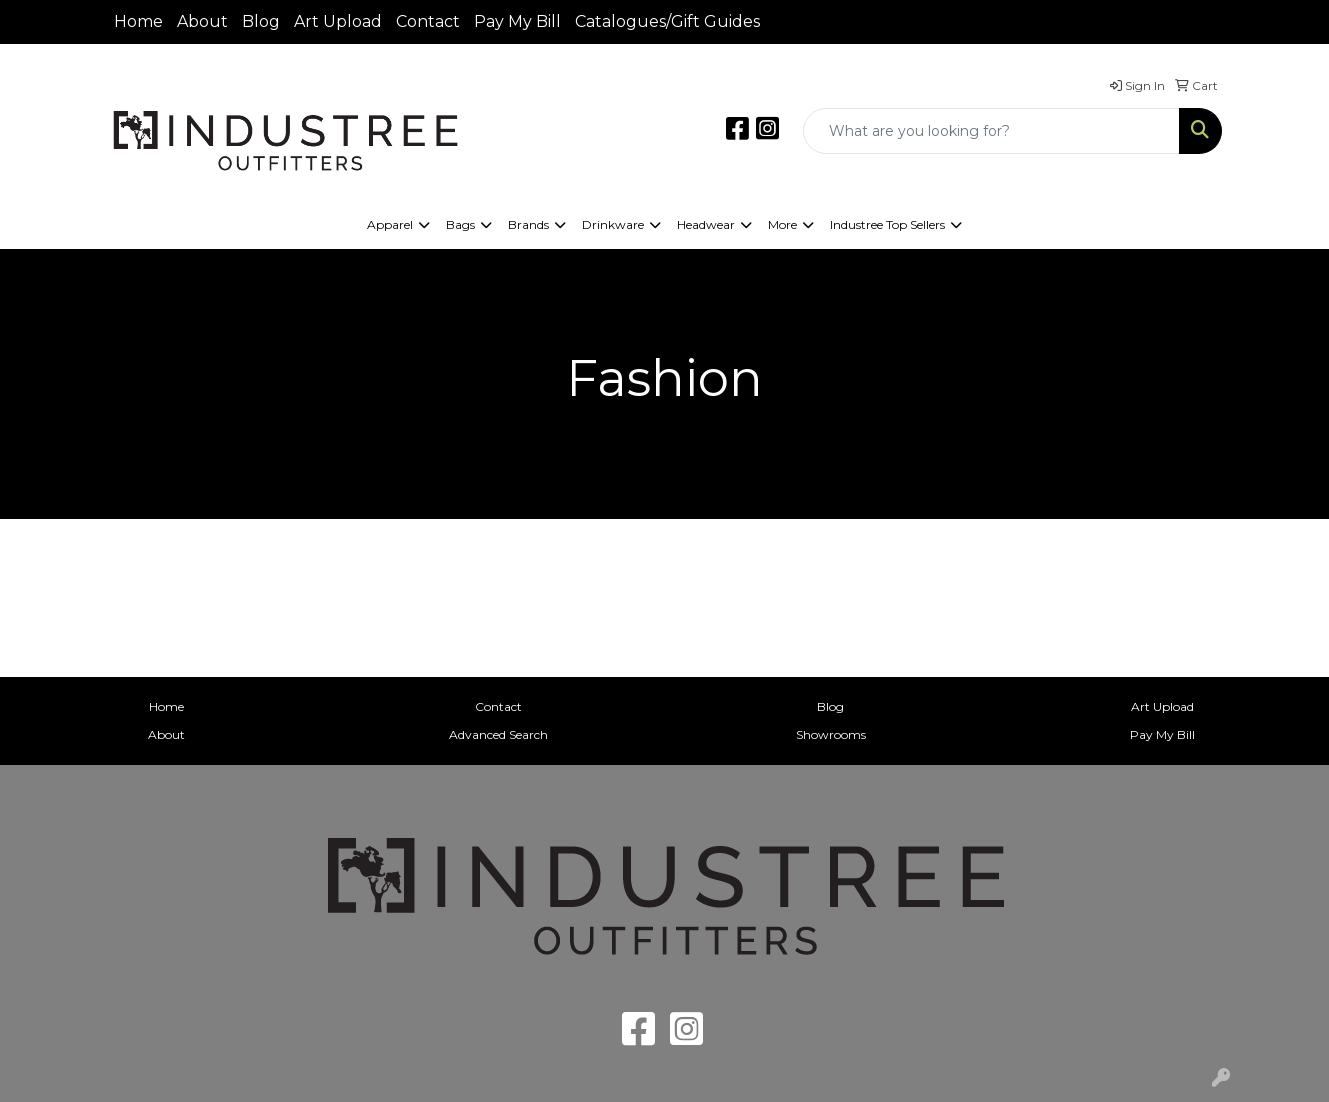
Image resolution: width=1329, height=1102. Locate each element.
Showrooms (831, 734)
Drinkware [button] (613, 224)
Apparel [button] (390, 224)
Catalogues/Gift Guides (667, 21)
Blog (261, 21)
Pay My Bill (517, 21)
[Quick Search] (991, 131)
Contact (428, 21)
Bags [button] (460, 224)
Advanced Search (498, 734)
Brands (528, 224)
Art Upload (338, 21)
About (202, 21)
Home (138, 21)
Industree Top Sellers (887, 224)
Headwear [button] (706, 224)
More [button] (782, 224)
